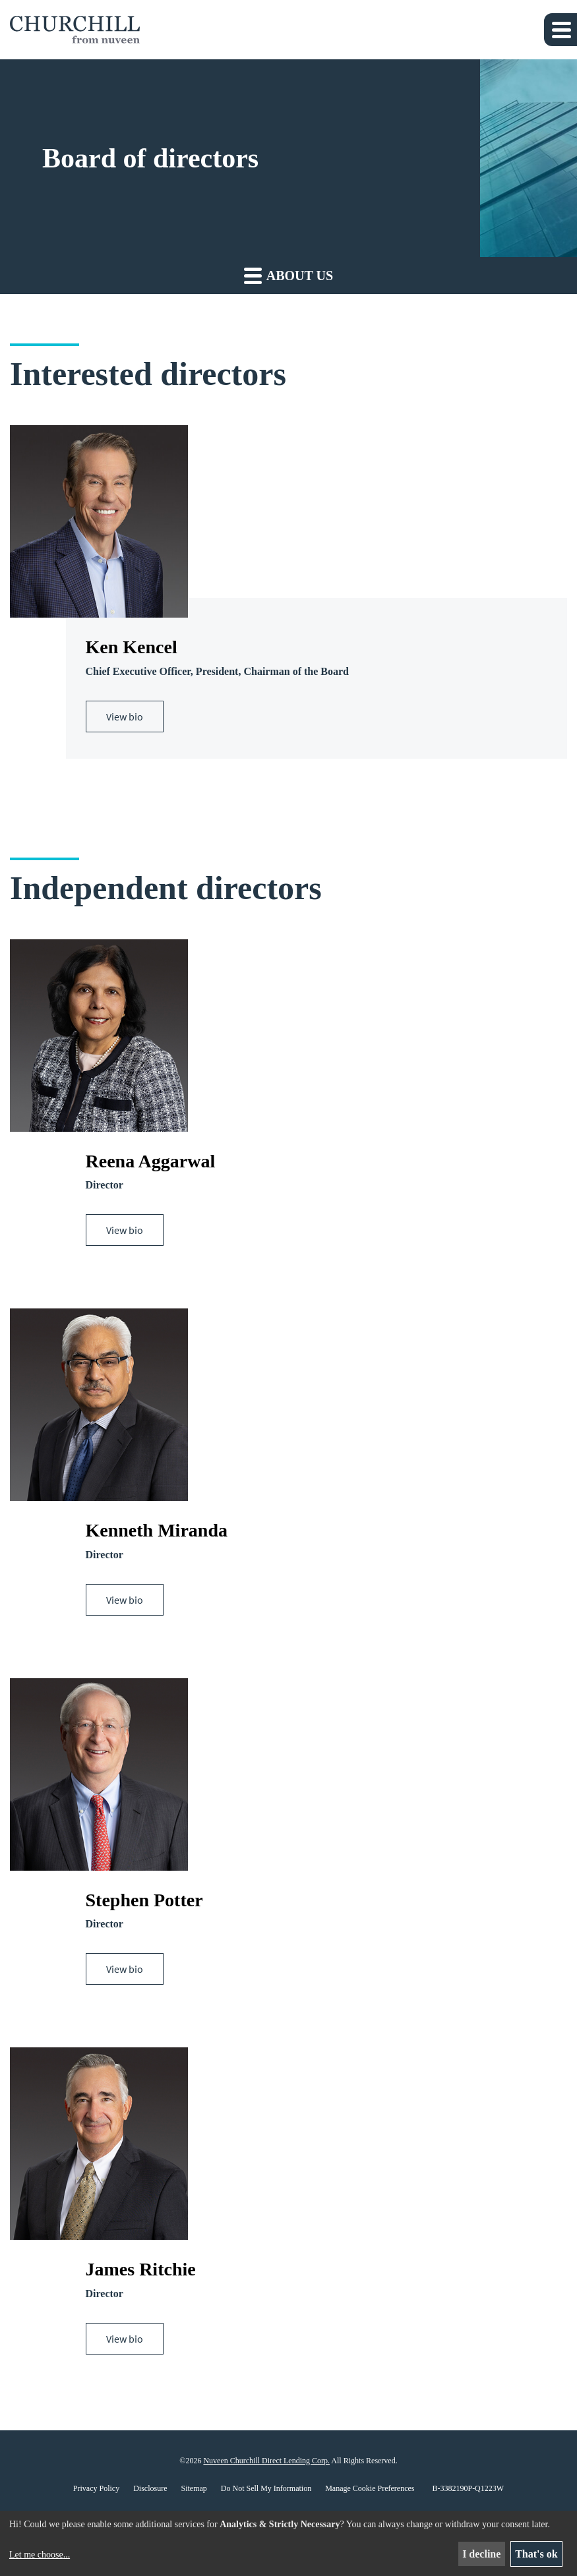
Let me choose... (39, 2555)
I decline (481, 2554)
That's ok (536, 2554)
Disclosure (150, 2488)
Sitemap (194, 2488)
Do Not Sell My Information (266, 2488)
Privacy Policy (96, 2488)
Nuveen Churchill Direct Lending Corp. (266, 2460)
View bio (124, 716)
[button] (560, 29)
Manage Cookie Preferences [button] (369, 2488)
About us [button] (288, 275)
